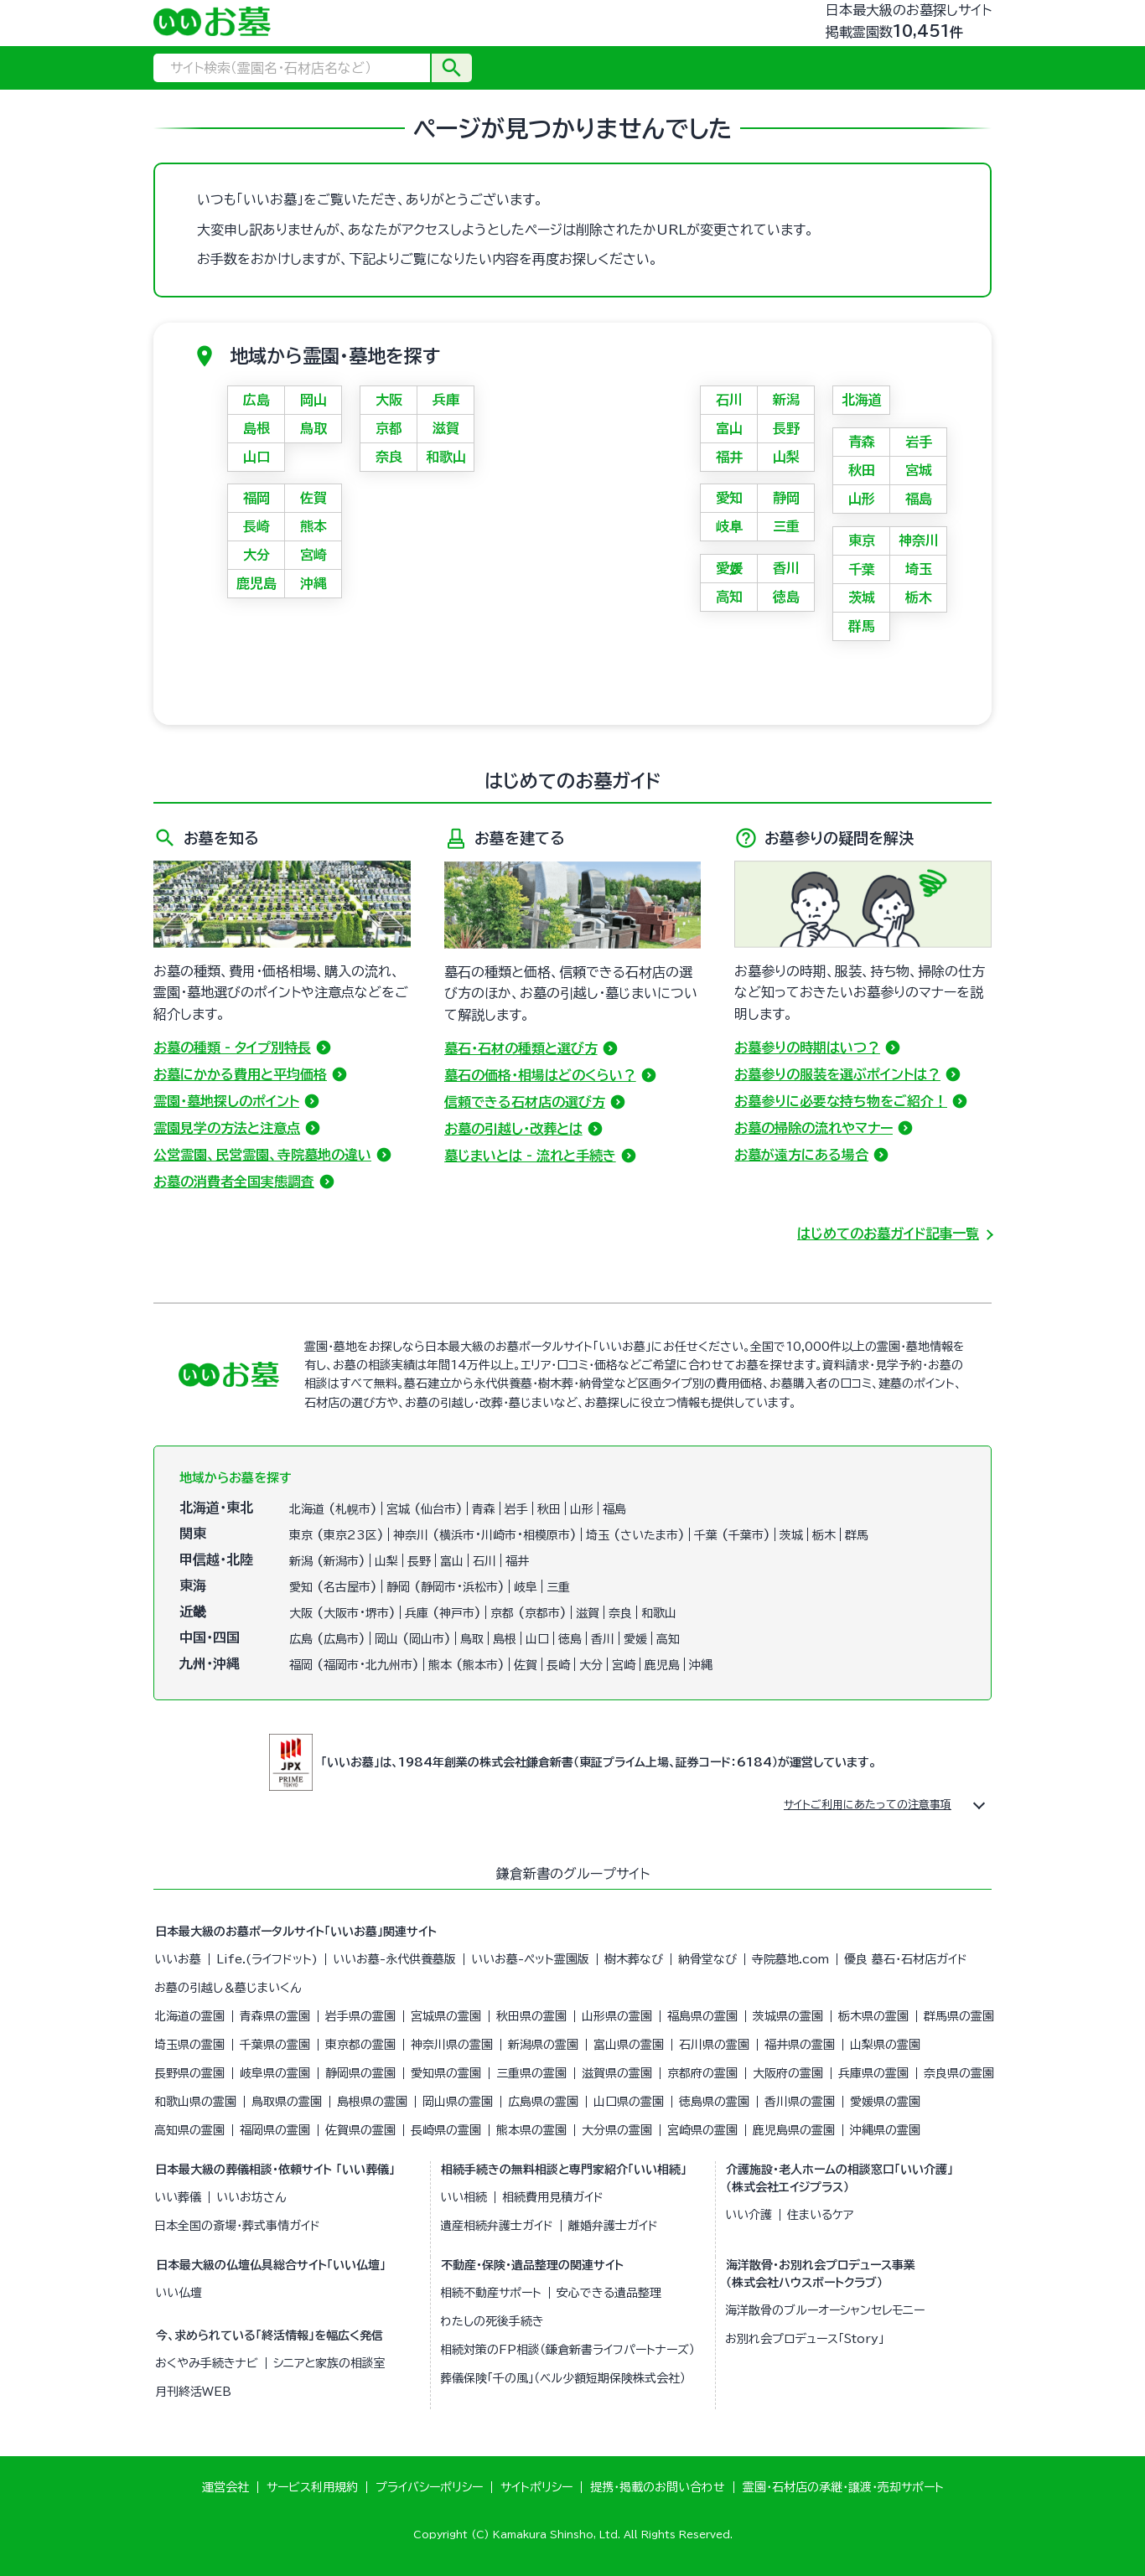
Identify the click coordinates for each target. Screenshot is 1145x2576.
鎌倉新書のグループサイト (573, 1873)
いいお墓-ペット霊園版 (530, 1959)
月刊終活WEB (193, 2392)
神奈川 (919, 540)
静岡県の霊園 (360, 2073)
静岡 (786, 497)
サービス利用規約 (312, 2487)
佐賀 (313, 497)
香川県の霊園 (799, 2102)
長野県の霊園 (189, 2073)
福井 (729, 456)
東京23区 (350, 1535)
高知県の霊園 (189, 2130)
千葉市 (746, 1535)
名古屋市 (347, 1587)
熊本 (313, 526)
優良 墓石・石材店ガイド (905, 1959)
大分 (256, 554)
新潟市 (341, 1561)
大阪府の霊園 (788, 2073)
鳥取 (313, 428)
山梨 (786, 456)
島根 (256, 428)
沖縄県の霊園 (885, 2130)
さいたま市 (649, 1535)
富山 (729, 428)
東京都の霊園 (360, 2045)
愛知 (729, 497)
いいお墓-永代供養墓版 (394, 1959)
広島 (256, 399)
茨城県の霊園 (788, 2016)
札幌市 (352, 1509)
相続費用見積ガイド (553, 2197)
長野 (786, 428)
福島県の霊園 (702, 2016)
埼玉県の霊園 (189, 2045)
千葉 (861, 569)
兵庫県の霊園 (873, 2073)
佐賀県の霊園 (360, 2130)
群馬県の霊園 (959, 2016)
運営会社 (225, 2487)
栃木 (918, 597)
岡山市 (426, 1639)
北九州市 (388, 1665)
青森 (861, 441)
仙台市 (438, 1509)
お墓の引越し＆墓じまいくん (227, 1988)
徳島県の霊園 (714, 2102)
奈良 (389, 456)
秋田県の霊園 (531, 2016)
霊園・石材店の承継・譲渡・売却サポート (843, 2487)
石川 (729, 399)
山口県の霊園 (628, 2102)
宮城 (918, 470)
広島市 (341, 1639)
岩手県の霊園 (360, 2016)
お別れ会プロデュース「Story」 (804, 2339)
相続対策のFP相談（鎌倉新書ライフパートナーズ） (567, 2350)
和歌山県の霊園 (195, 2102)
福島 (918, 498)
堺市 (377, 1613)
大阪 (389, 399)
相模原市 (546, 1535)
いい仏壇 (178, 2293)
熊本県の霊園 (531, 2130)
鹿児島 (256, 583)
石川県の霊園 (714, 2045)
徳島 (786, 596)
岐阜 (729, 526)
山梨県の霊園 (885, 2045)
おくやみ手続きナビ (206, 2363)
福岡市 (341, 1665)
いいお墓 (177, 1959)
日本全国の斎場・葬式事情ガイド (237, 2226)
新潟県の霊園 (543, 2045)
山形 (861, 498)
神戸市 (456, 1613)
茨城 (861, 597)
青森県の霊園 (275, 2016)
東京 (861, 540)
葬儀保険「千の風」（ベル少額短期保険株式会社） (563, 2378)
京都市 (542, 1613)
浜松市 (480, 1587)
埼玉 (918, 569)
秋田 (861, 470)
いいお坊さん (251, 2197)
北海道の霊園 (189, 2016)
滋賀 (446, 428)
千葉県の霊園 (275, 2045)
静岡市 (438, 1587)
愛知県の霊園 (446, 2073)
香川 (786, 568)
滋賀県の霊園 (617, 2073)
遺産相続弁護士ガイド (496, 2226)
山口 (256, 456)
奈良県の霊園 (959, 2073)
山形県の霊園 (617, 2016)
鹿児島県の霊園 (794, 2130)
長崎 (256, 526)
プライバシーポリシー (429, 2487)
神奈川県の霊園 (452, 2045)
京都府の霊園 (702, 2073)
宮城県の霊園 (446, 2016)
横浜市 (456, 1535)
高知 (729, 596)
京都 (389, 428)
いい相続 (463, 2197)
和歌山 (446, 456)
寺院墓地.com (790, 1959)
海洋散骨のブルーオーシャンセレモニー (825, 2310)
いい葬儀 (177, 2197)
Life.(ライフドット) (267, 1959)
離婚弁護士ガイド (613, 2226)
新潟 (786, 399)
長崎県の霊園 (446, 2130)
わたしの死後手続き (492, 2321)
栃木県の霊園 (873, 2016)
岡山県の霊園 (457, 2102)
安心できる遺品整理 (609, 2293)
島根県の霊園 (372, 2102)
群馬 (861, 626)
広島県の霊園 (543, 2102)
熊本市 (480, 1665)
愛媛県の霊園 (885, 2102)
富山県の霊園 (628, 2045)
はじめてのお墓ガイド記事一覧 (888, 1233)
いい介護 (748, 2215)
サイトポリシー (536, 2487)
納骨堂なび (707, 1959)
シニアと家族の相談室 (329, 2363)
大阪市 (341, 1613)
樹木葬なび (633, 1959)
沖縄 (313, 583)
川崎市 (498, 1535)
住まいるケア (820, 2215)
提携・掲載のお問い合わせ (657, 2487)
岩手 (918, 441)
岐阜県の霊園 (275, 2073)
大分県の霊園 (617, 2130)
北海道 (862, 399)
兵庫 (446, 399)
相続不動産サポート (490, 2293)
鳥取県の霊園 (286, 2102)
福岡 (256, 497)
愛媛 (729, 568)
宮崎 (313, 554)
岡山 (313, 399)
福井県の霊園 (799, 2045)
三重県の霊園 (531, 2073)
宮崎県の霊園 (702, 2130)
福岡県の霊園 (275, 2130)
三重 (786, 526)
